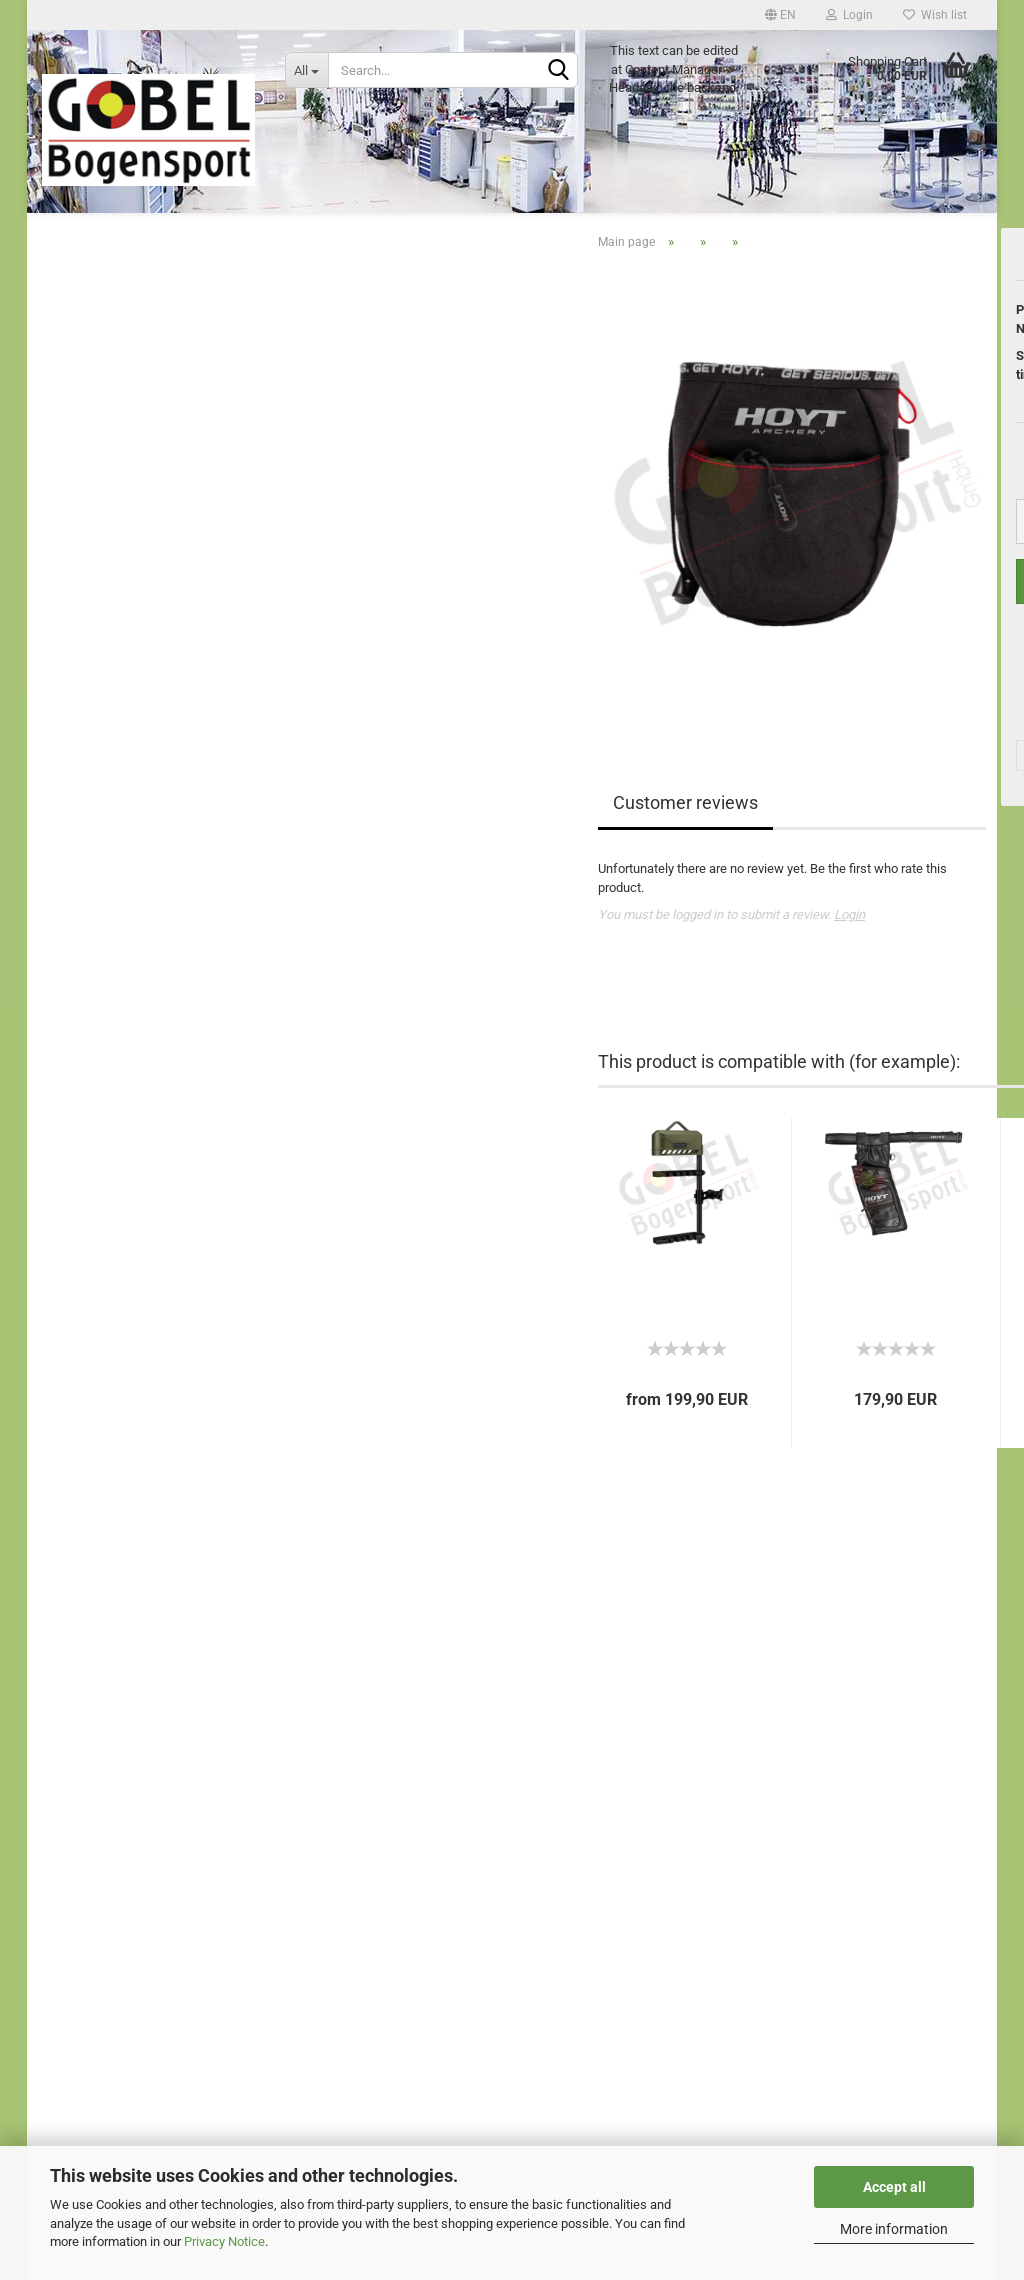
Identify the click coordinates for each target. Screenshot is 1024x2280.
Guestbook (73, 1732)
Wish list (935, 15)
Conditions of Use (92, 1849)
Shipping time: (812, 452)
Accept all (894, 2187)
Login (849, 15)
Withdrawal (74, 1802)
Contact (64, 1755)
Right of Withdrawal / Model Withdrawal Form (170, 1826)
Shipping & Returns (95, 1873)
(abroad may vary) (922, 480)
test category (106, 413)
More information (894, 2229)
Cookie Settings (86, 1918)
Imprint (62, 1708)
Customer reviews (457, 889)
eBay (56, 1779)
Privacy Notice (224, 2241)
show (88, 921)
